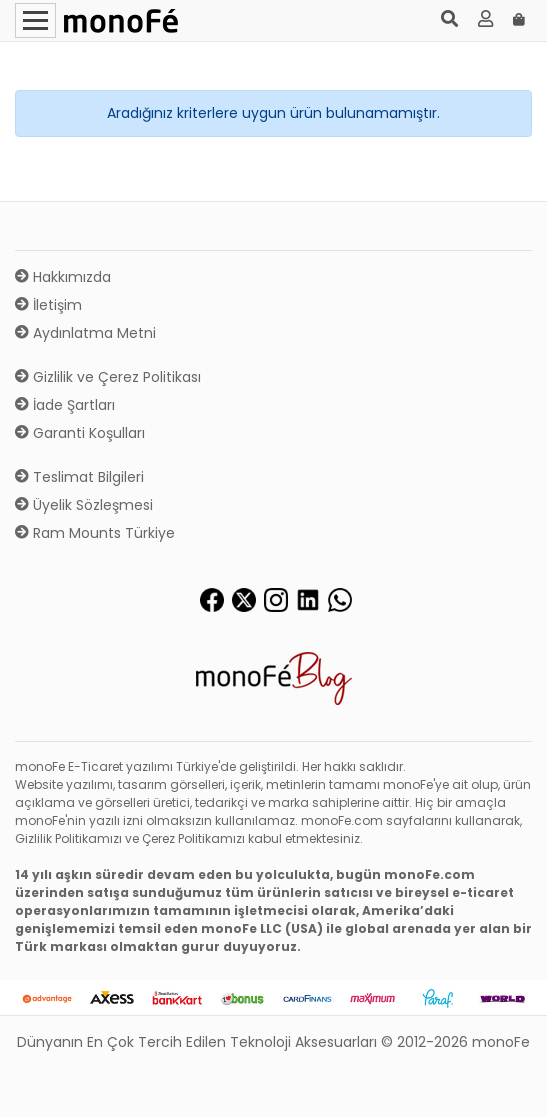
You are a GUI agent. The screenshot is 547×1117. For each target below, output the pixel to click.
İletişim (48, 305)
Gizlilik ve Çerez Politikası (108, 377)
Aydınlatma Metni (85, 333)
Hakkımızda (63, 277)
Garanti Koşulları (80, 433)
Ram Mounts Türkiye (95, 533)
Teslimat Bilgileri (79, 477)
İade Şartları (65, 405)
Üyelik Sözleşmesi (84, 505)
